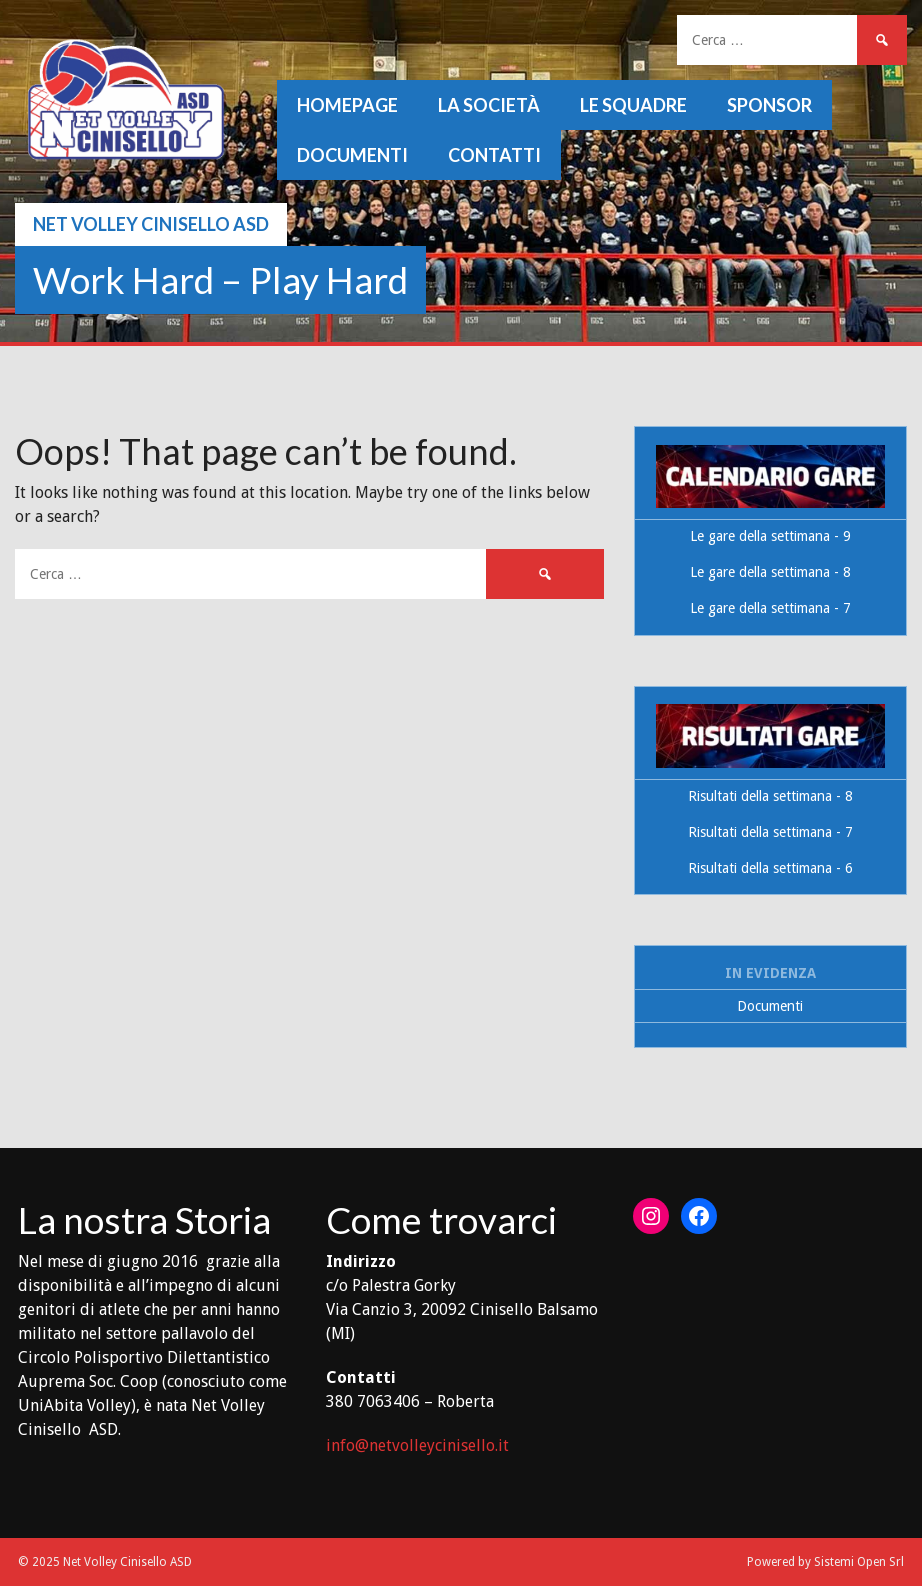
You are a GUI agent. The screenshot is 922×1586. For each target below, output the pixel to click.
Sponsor (769, 105)
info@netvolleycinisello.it (417, 1445)
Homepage (347, 105)
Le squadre (633, 105)
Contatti (494, 155)
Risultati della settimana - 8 (770, 796)
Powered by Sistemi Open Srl (825, 1562)
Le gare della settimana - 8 (770, 572)
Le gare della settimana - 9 (770, 536)
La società (489, 105)
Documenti (352, 155)
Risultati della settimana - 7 (770, 832)
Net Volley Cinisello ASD (151, 224)
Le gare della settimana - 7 (770, 608)
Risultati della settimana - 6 (770, 868)
